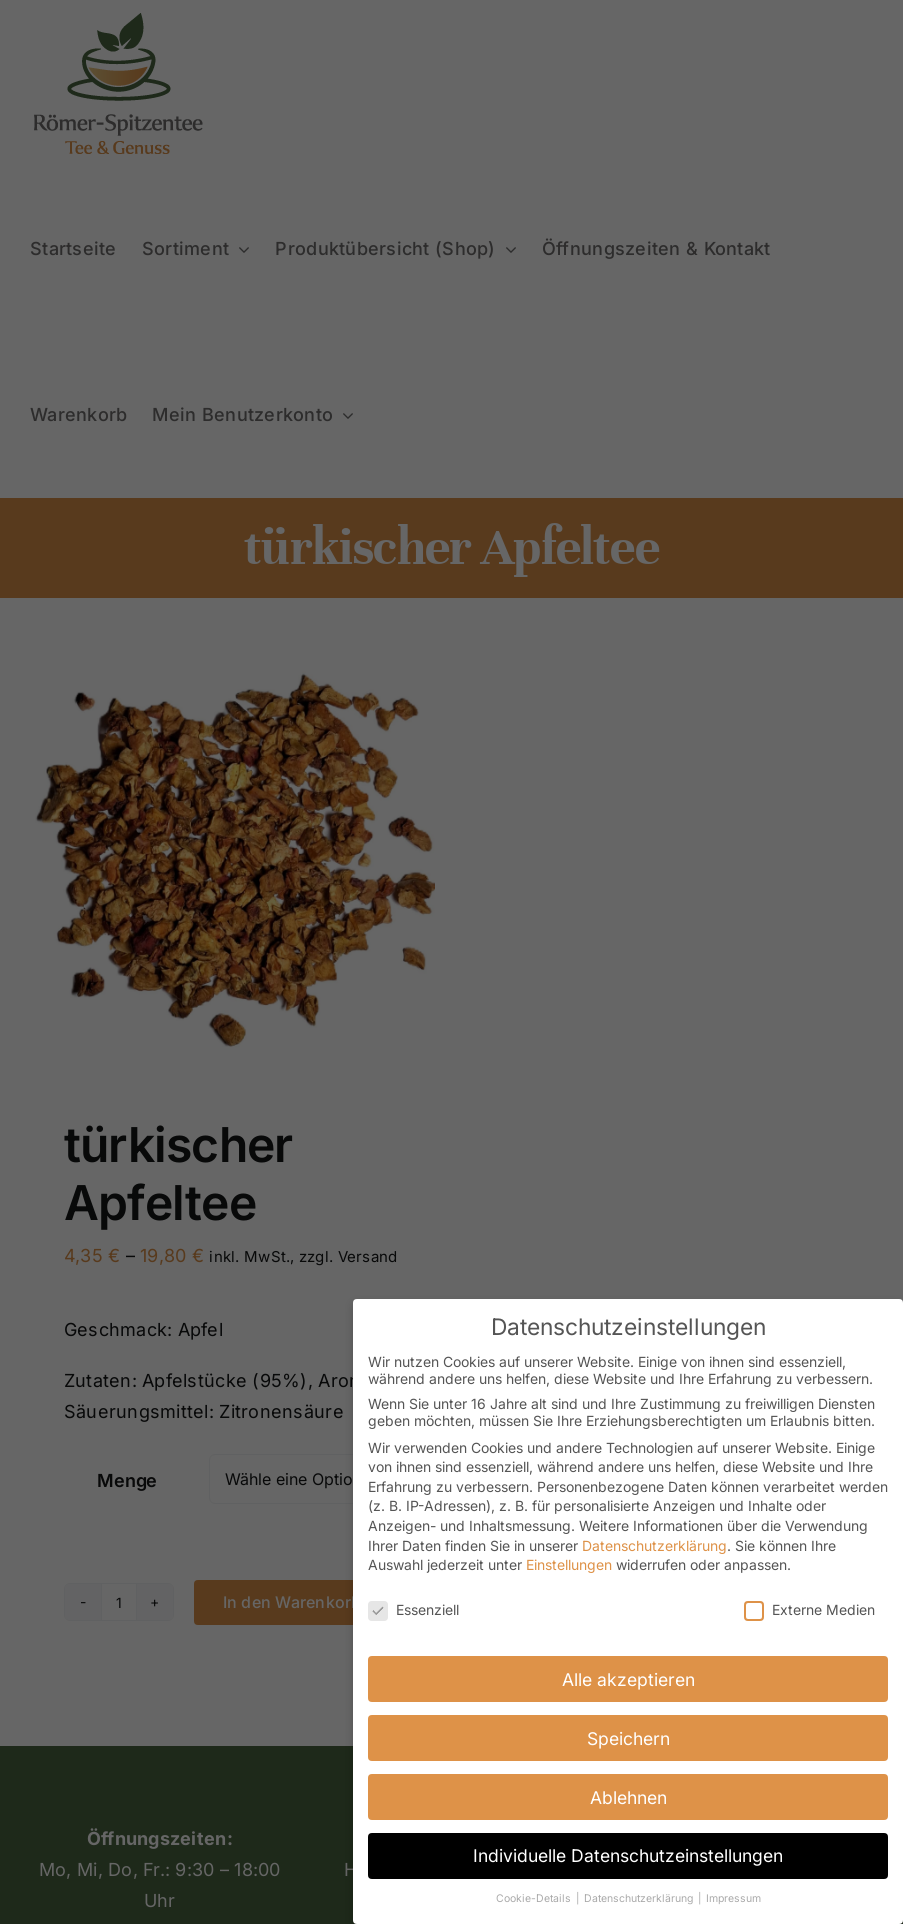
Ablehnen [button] (628, 1794)
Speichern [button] (628, 1735)
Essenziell (413, 1606)
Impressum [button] (733, 1896)
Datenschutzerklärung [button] (640, 1896)
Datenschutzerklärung (654, 1542)
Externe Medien (809, 1606)
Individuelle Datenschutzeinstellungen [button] (628, 1853)
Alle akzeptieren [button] (628, 1676)
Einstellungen (569, 1562)
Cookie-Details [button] (535, 1896)
